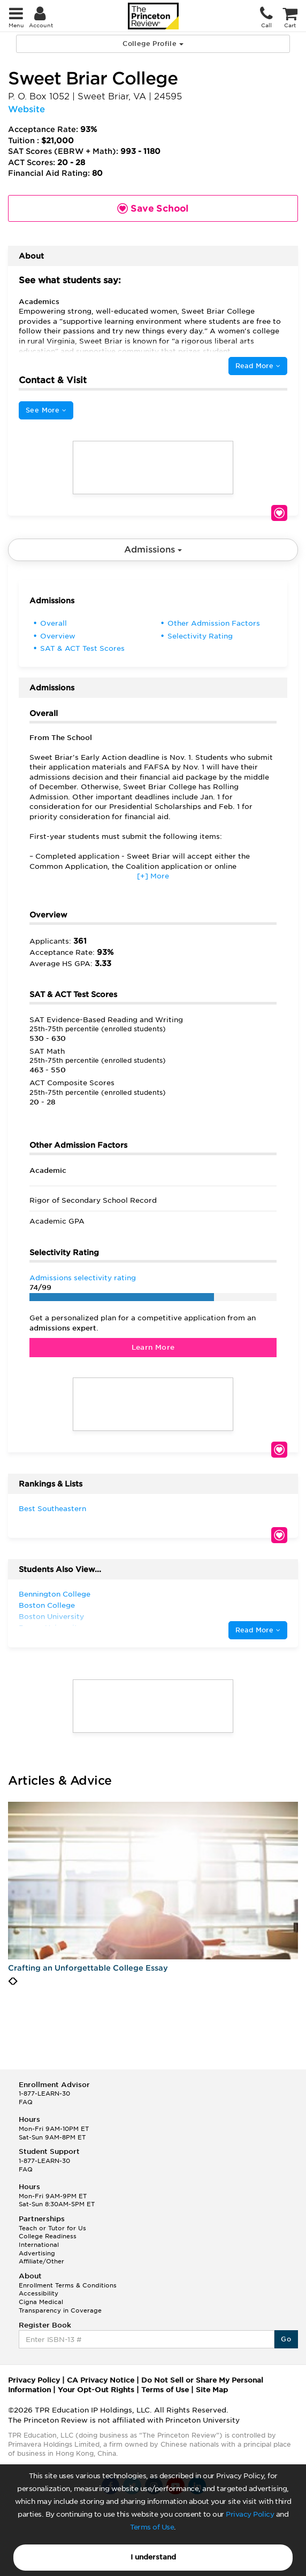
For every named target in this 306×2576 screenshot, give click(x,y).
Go (286, 2339)
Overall (53, 623)
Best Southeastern (52, 1509)
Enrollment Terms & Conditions (68, 2285)
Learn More (153, 1347)
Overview (57, 636)
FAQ (26, 2102)
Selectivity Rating (200, 636)
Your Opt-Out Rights (96, 2390)
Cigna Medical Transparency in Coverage (60, 2306)
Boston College (47, 1605)
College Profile (153, 44)
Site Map (212, 2390)
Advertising (37, 2253)
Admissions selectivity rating (82, 1278)
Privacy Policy (250, 2514)
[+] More (153, 876)
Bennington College (54, 1594)
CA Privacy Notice (100, 2380)
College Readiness (47, 2236)
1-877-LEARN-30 (44, 2093)
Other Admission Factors (213, 623)
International (39, 2244)
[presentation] (10, 1981)
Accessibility (38, 2293)
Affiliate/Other (41, 2261)
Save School (279, 513)
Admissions (153, 549)
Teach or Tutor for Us (52, 2228)
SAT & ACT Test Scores (82, 648)
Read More (257, 366)
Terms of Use (152, 2527)
